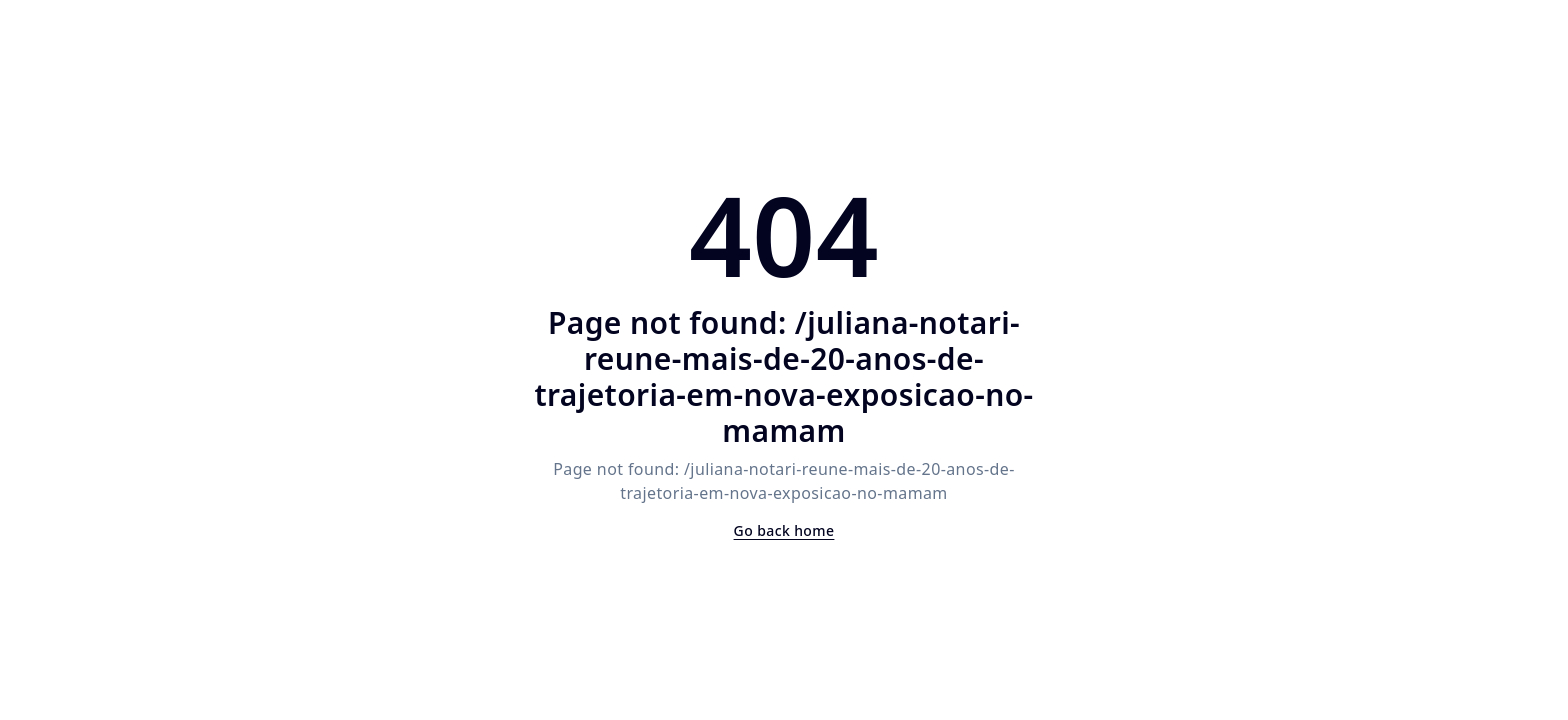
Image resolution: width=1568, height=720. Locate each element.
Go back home (784, 530)
